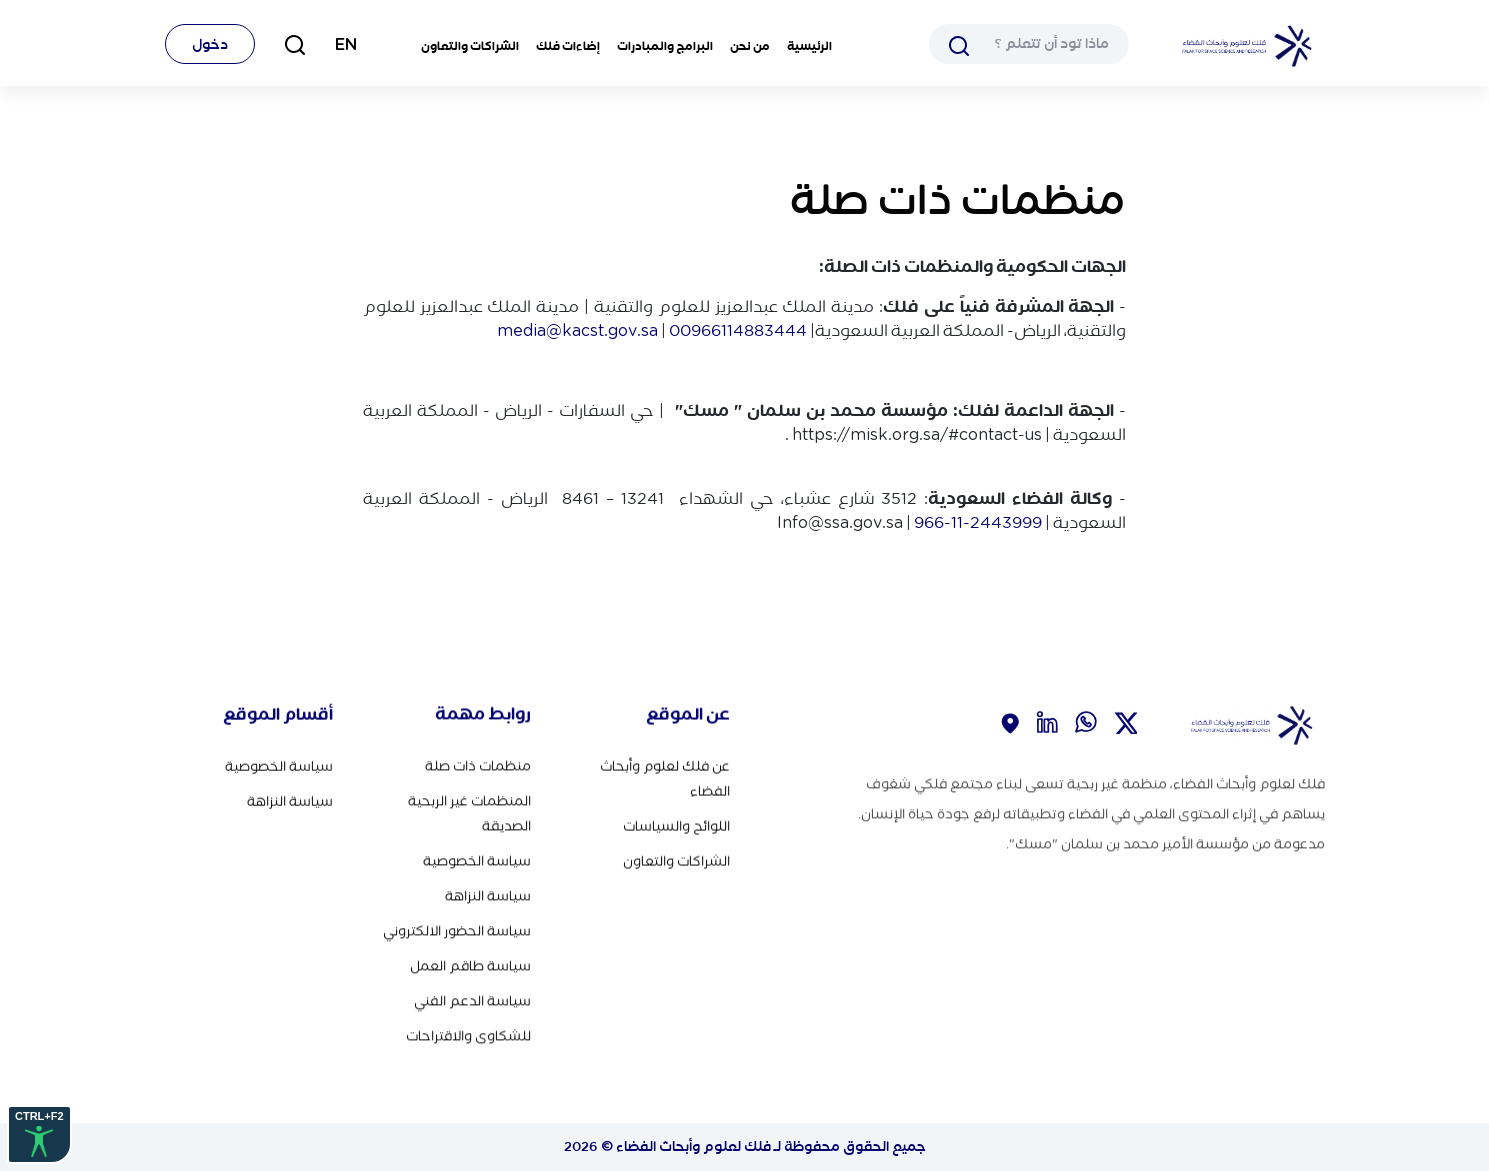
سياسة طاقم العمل (470, 962)
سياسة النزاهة (488, 892)
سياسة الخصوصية (477, 857)
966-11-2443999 (978, 522)
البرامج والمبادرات (665, 46)
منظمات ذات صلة (478, 762)
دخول (210, 44)
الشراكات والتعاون (470, 46)
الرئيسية (809, 46)
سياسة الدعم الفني (472, 997)
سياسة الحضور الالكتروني (457, 927)
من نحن (750, 46)
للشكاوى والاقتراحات (468, 1032)
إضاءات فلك (568, 46)
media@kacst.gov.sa (577, 330)
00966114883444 (738, 330)
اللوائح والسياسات (676, 824)
